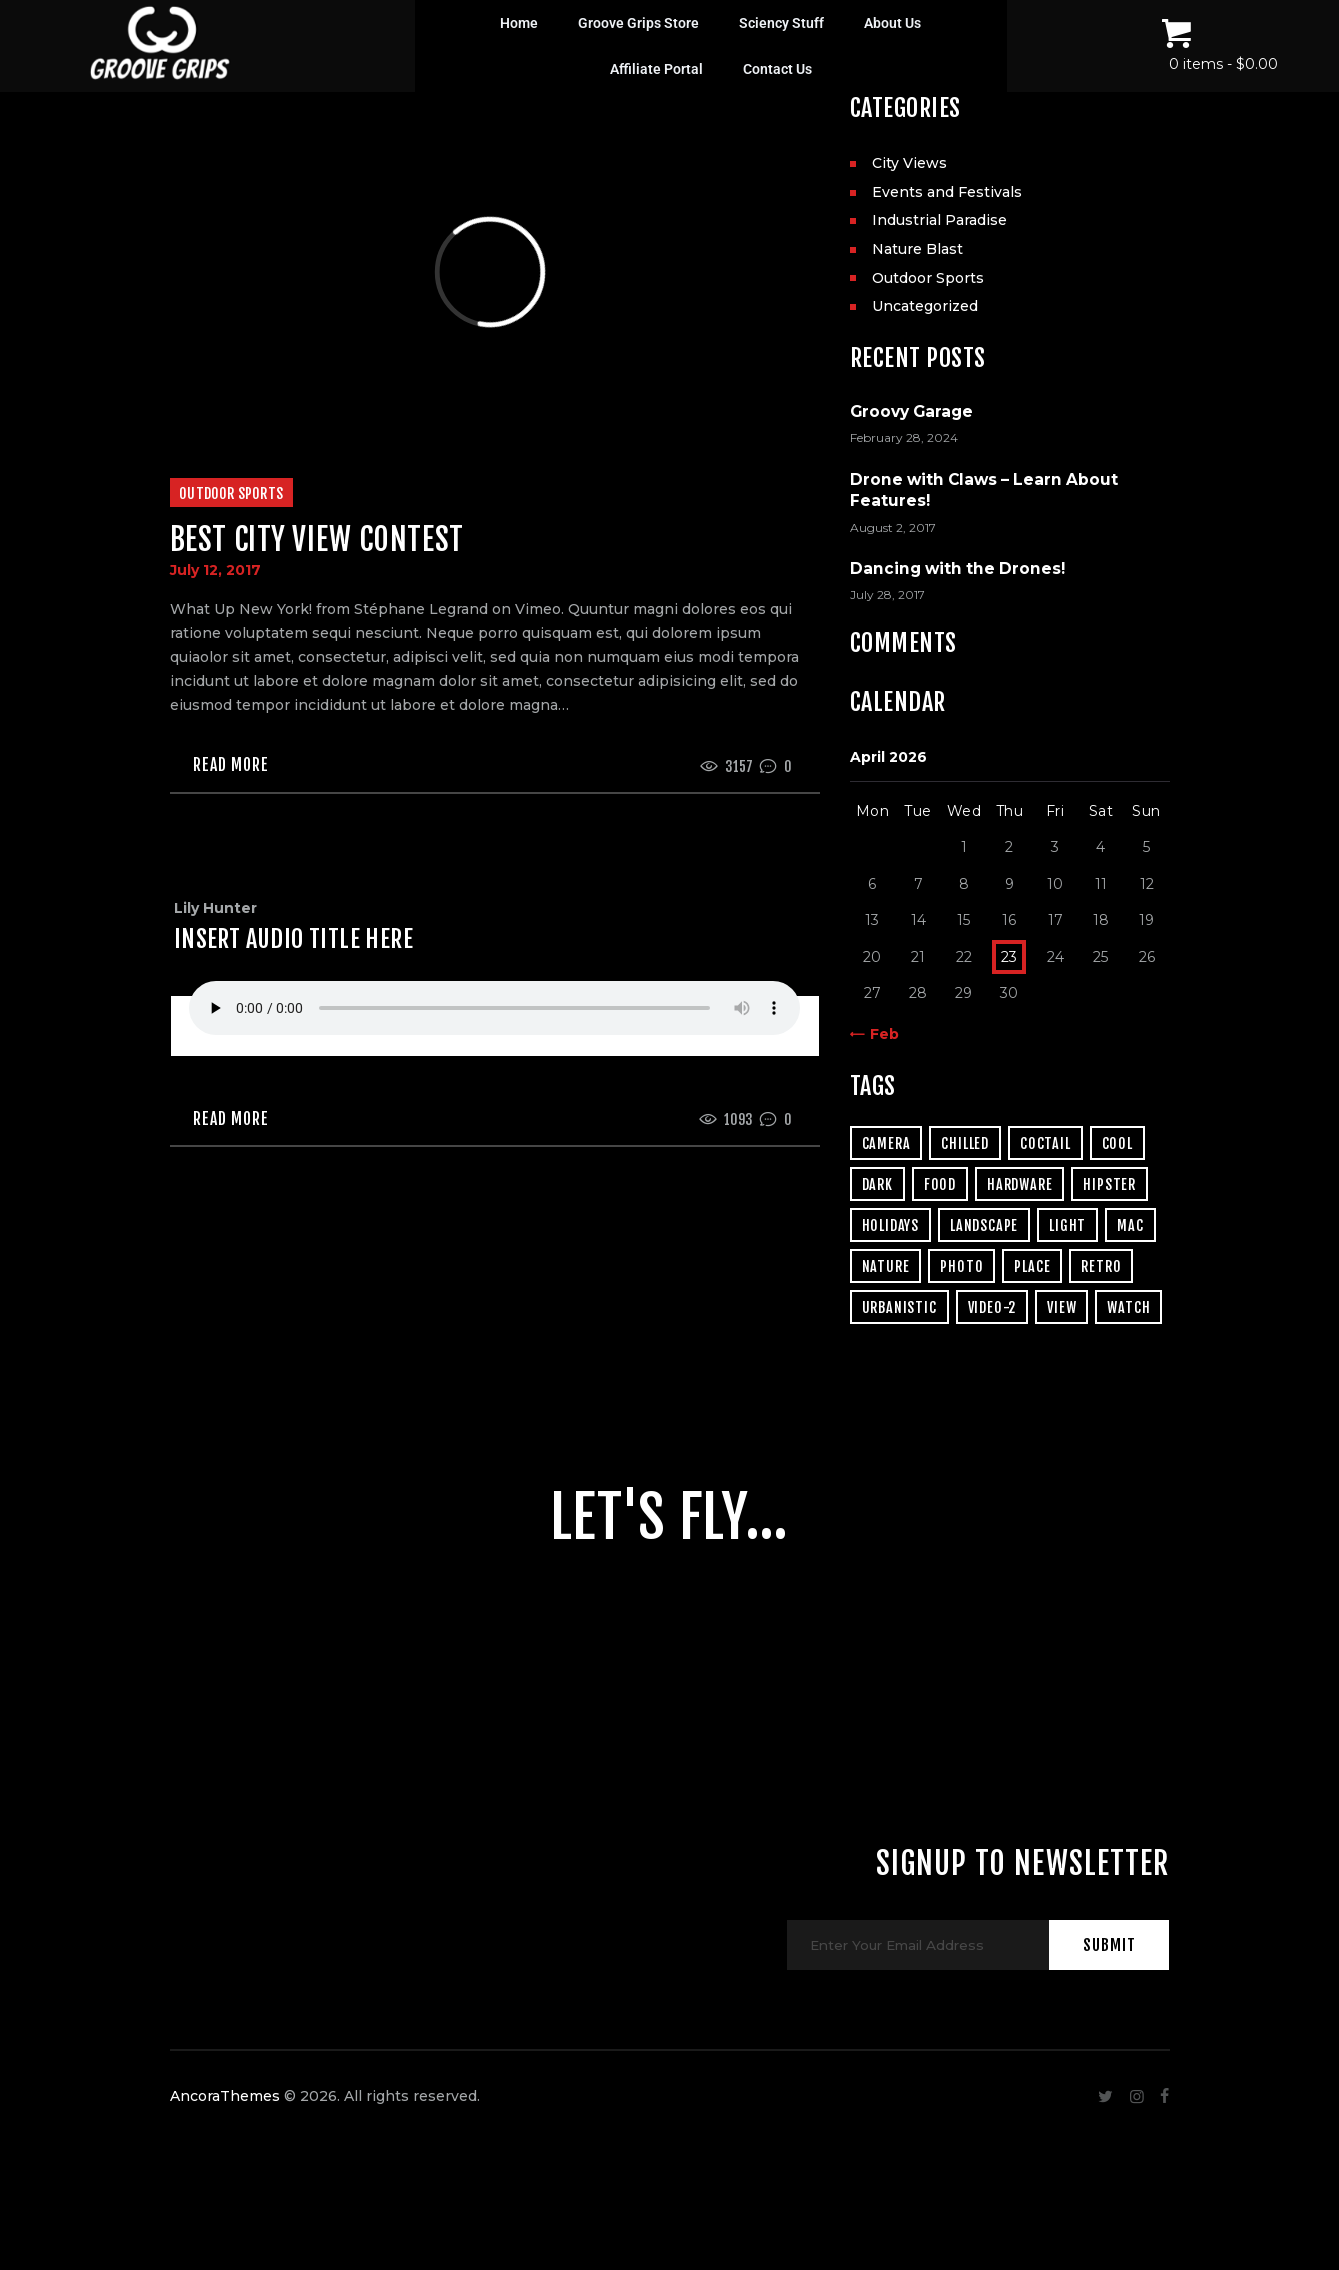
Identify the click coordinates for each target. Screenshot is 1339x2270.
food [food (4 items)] (940, 1184)
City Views (909, 163)
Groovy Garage (911, 411)
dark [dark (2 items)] (877, 1184)
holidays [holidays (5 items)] (890, 1225)
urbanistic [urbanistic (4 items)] (899, 1307)
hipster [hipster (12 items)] (1109, 1184)
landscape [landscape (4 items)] (984, 1225)
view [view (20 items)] (1061, 1307)
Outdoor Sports (231, 493)
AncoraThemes (225, 2146)
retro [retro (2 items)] (1101, 1266)
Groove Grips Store (638, 23)
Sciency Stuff (781, 23)
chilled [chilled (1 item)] (965, 1143)
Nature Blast (917, 249)
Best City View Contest (317, 539)
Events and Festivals (947, 192)
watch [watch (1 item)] (1128, 1307)
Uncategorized (925, 306)
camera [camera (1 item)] (886, 1143)
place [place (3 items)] (1032, 1266)
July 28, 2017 (887, 594)
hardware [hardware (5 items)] (1019, 1184)
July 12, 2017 (215, 570)
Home (519, 23)
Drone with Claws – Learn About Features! (984, 490)
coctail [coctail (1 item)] (1045, 1143)
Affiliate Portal (656, 69)
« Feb (878, 1034)
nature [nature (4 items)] (886, 1266)
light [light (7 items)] (1067, 1225)
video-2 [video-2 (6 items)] (992, 1307)
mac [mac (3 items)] (1130, 1225)
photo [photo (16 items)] (961, 1266)
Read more (231, 766)
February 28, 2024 (904, 437)
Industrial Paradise (939, 220)
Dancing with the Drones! (957, 568)
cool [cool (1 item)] (1117, 1143)
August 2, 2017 (893, 527)
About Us (892, 23)
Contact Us (777, 69)
